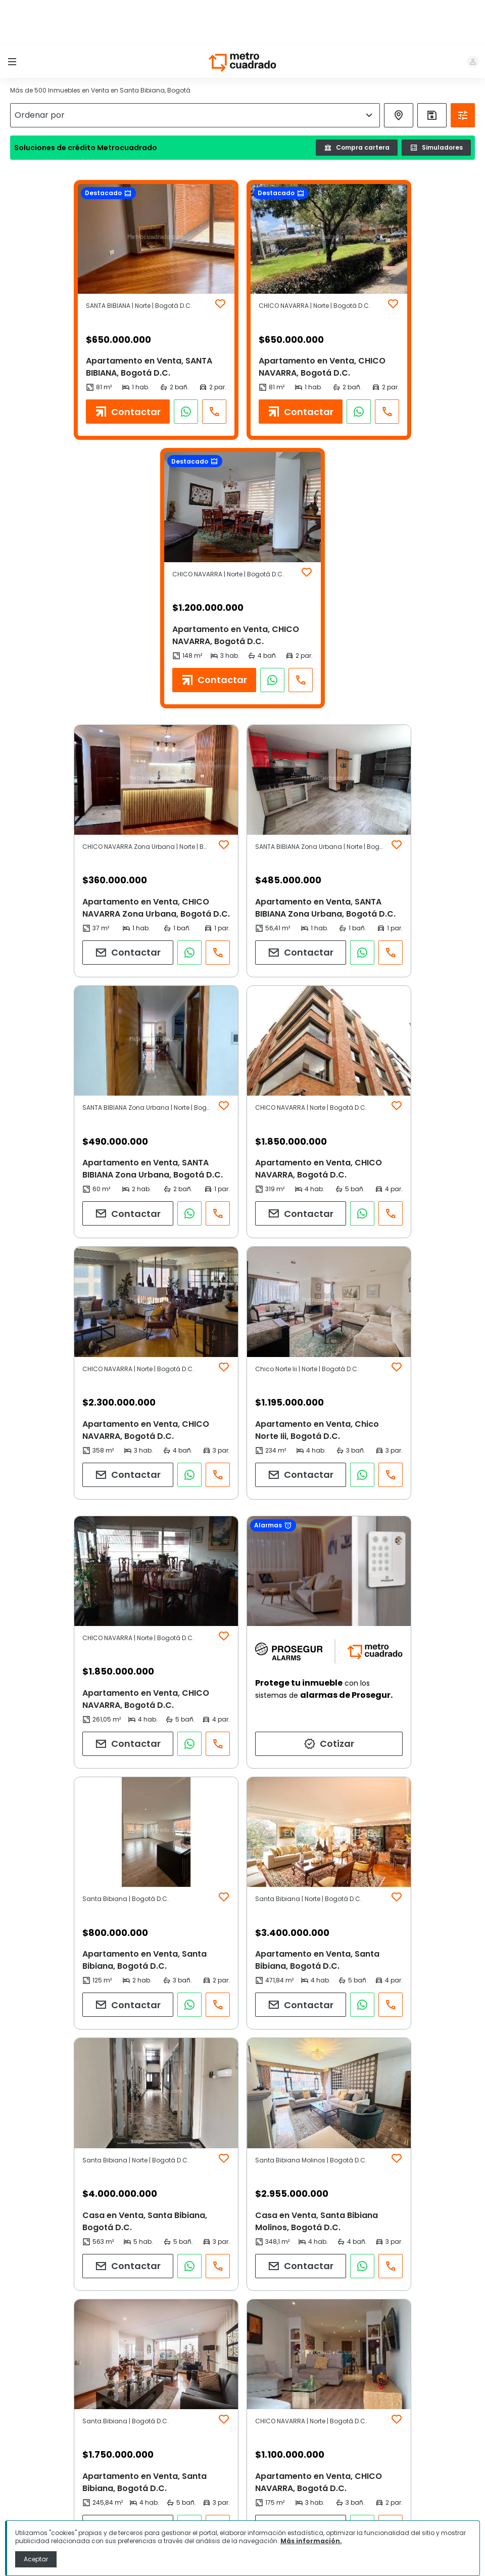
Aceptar (36, 2559)
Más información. (311, 2541)
